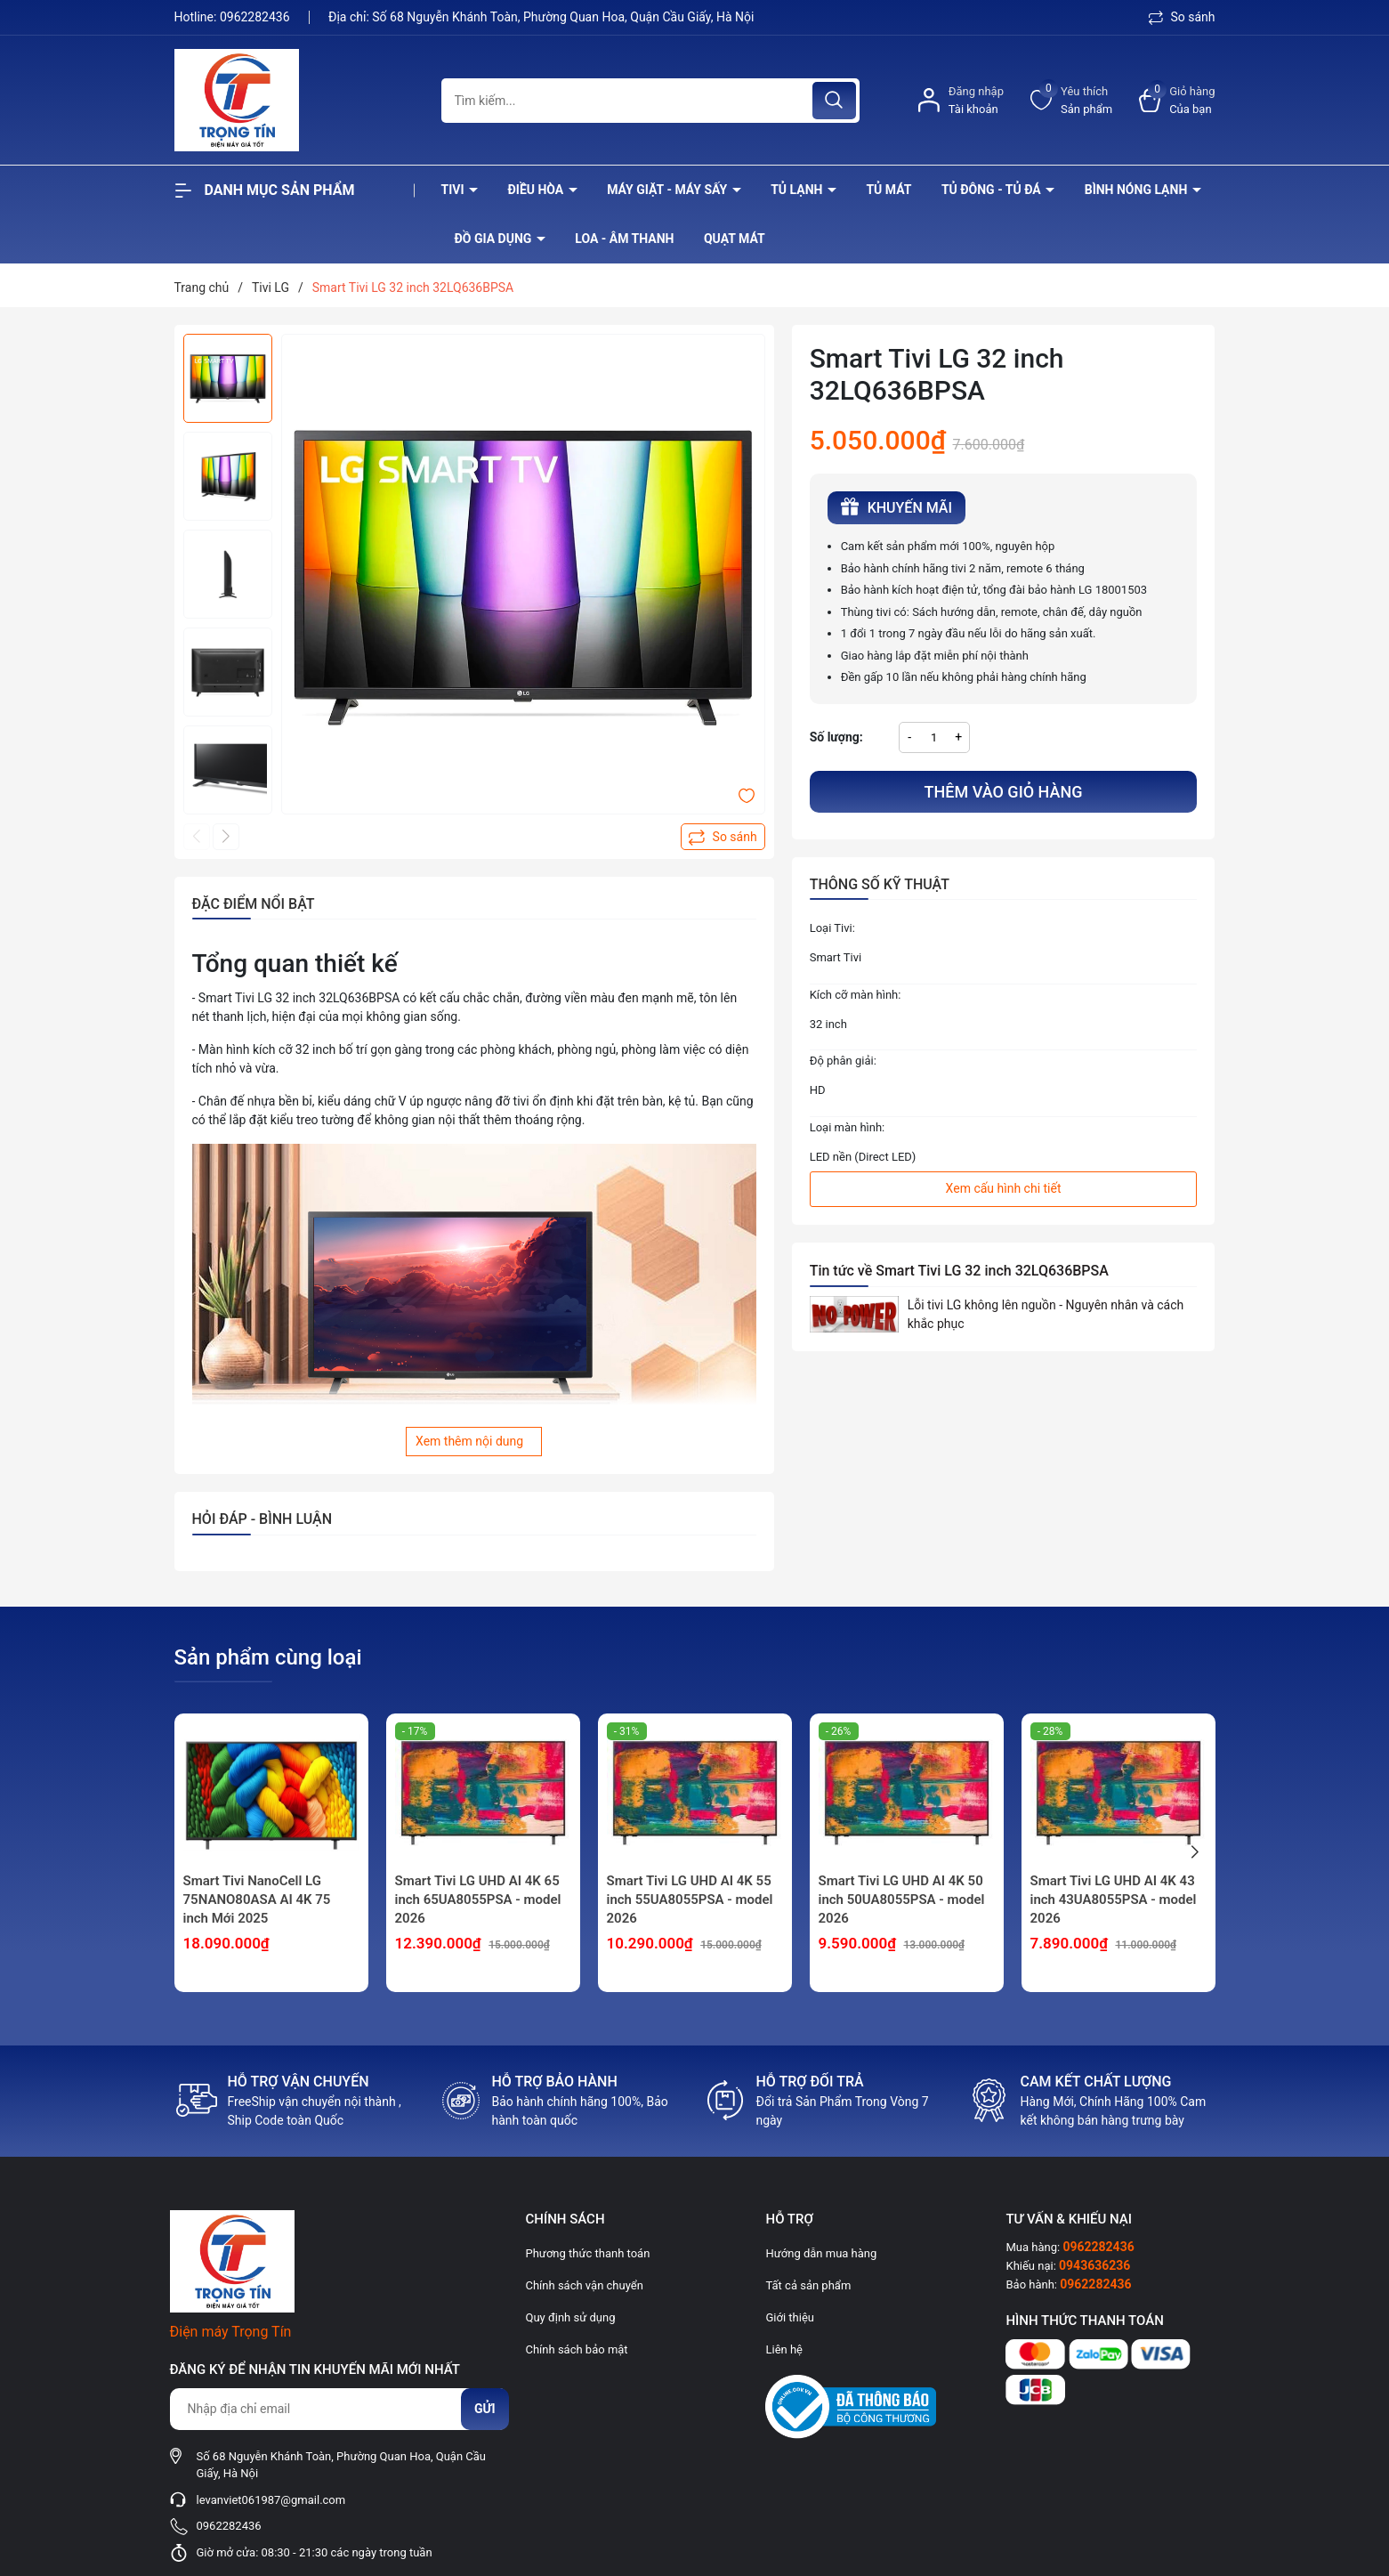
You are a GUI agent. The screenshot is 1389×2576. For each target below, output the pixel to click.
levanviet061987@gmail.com (271, 2500)
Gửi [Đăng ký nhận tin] (485, 2409)
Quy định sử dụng (571, 2317)
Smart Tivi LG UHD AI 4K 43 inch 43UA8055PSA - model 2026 (1113, 1899)
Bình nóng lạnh (1138, 189)
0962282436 (256, 17)
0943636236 (1094, 2265)
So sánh (1182, 17)
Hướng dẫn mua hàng (820, 2253)
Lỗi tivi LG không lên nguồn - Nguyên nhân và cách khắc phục (1046, 1314)
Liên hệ (784, 2349)
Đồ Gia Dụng (495, 238)
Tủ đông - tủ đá (992, 189)
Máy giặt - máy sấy (668, 189)
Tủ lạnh (798, 189)
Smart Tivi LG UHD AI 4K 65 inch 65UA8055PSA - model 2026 (478, 1899)
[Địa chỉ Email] (339, 2409)
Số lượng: (836, 737)
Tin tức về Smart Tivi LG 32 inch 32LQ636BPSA (959, 1270)
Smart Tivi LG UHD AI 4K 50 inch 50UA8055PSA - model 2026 (902, 1899)
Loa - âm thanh (624, 238)
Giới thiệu (789, 2317)
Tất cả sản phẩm (808, 2285)
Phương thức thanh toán (588, 2253)
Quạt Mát (734, 238)
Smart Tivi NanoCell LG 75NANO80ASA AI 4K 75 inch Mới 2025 (257, 1899)
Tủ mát (888, 189)
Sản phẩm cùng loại (268, 1657)
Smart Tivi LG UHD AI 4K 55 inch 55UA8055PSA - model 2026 (690, 1899)
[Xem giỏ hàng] (1177, 100)
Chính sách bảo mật (577, 2349)
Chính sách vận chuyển (584, 2285)
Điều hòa (536, 189)
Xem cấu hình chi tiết (1004, 1188)
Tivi (454, 189)
